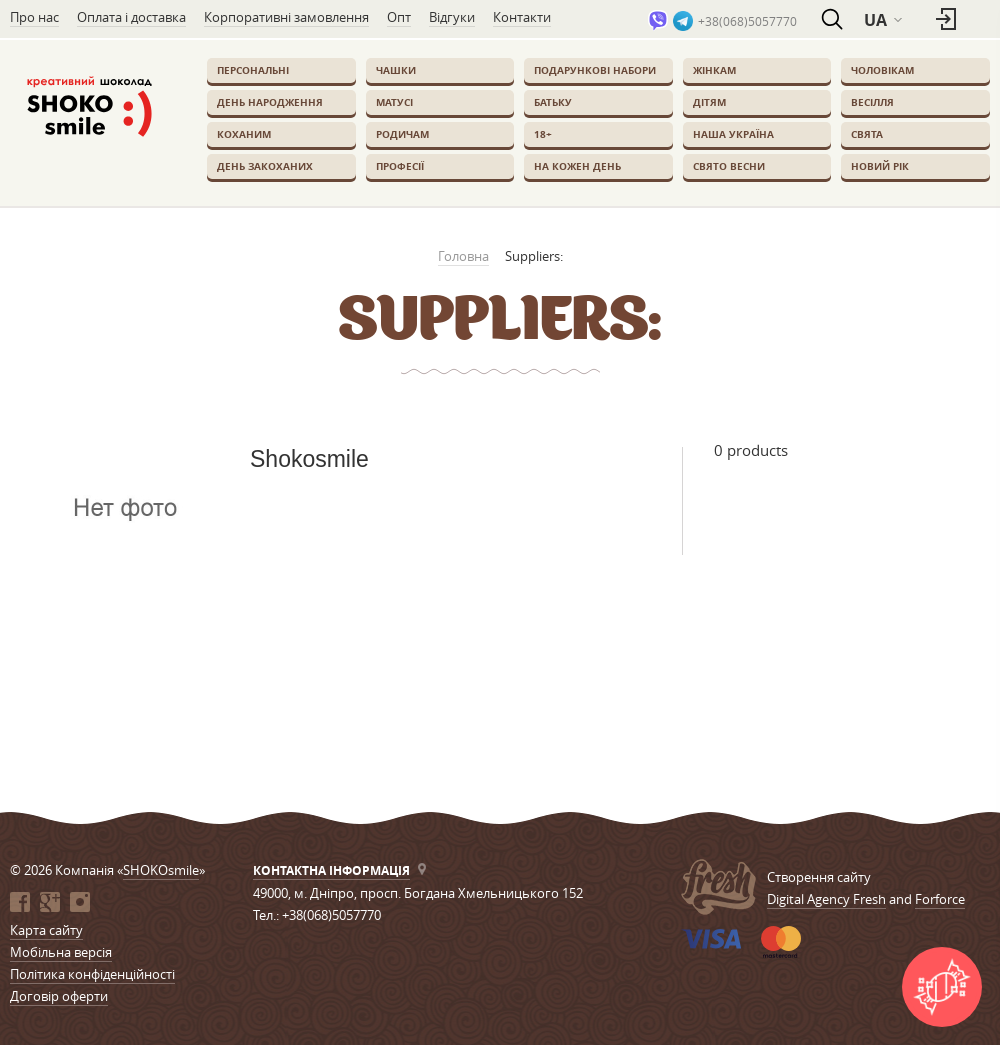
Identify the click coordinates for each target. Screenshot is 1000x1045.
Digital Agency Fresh (826, 899)
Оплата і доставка (131, 17)
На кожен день (577, 166)
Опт (399, 17)
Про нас (34, 17)
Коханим (244, 134)
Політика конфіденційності (92, 974)
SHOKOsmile (161, 870)
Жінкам (714, 70)
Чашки (396, 70)
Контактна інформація (331, 870)
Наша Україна (733, 134)
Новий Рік (880, 166)
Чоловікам (882, 70)
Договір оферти (59, 996)
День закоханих (265, 166)
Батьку (553, 102)
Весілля (872, 102)
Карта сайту (46, 930)
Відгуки (452, 17)
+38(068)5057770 (747, 21)
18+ (543, 134)
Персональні (253, 70)
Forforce (940, 899)
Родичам (402, 134)
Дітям (709, 102)
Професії (400, 166)
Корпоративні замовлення (286, 17)
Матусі (394, 102)
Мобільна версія (61, 952)
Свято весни (729, 166)
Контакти (522, 17)
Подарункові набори (595, 70)
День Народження (270, 102)
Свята (867, 134)
